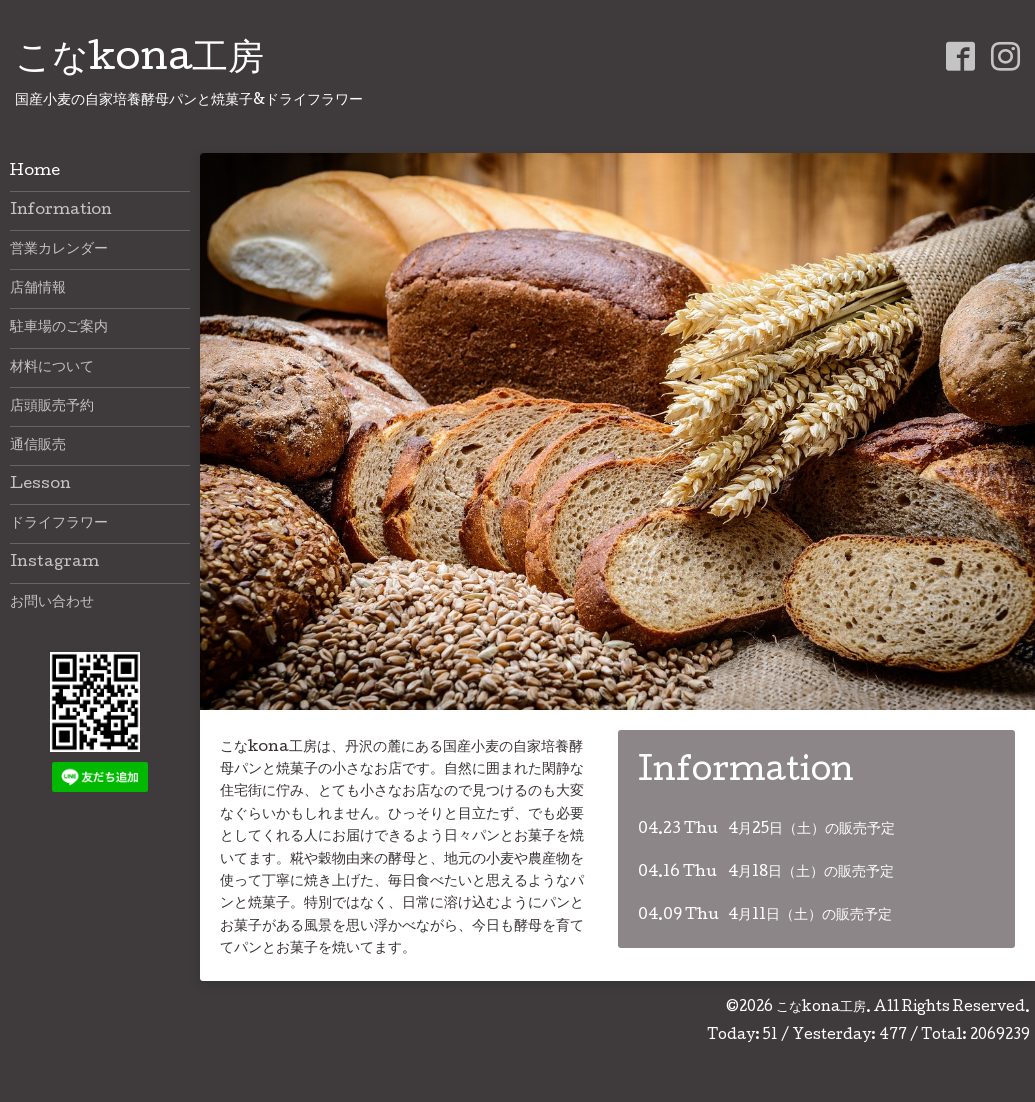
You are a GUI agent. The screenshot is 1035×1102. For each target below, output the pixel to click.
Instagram (54, 563)
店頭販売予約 (52, 407)
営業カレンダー (59, 250)
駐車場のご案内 (59, 328)
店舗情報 (38, 289)
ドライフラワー (59, 524)
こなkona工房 (139, 61)
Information (61, 211)
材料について (52, 368)
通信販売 (38, 446)
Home (35, 172)
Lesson (40, 485)
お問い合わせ (52, 603)
